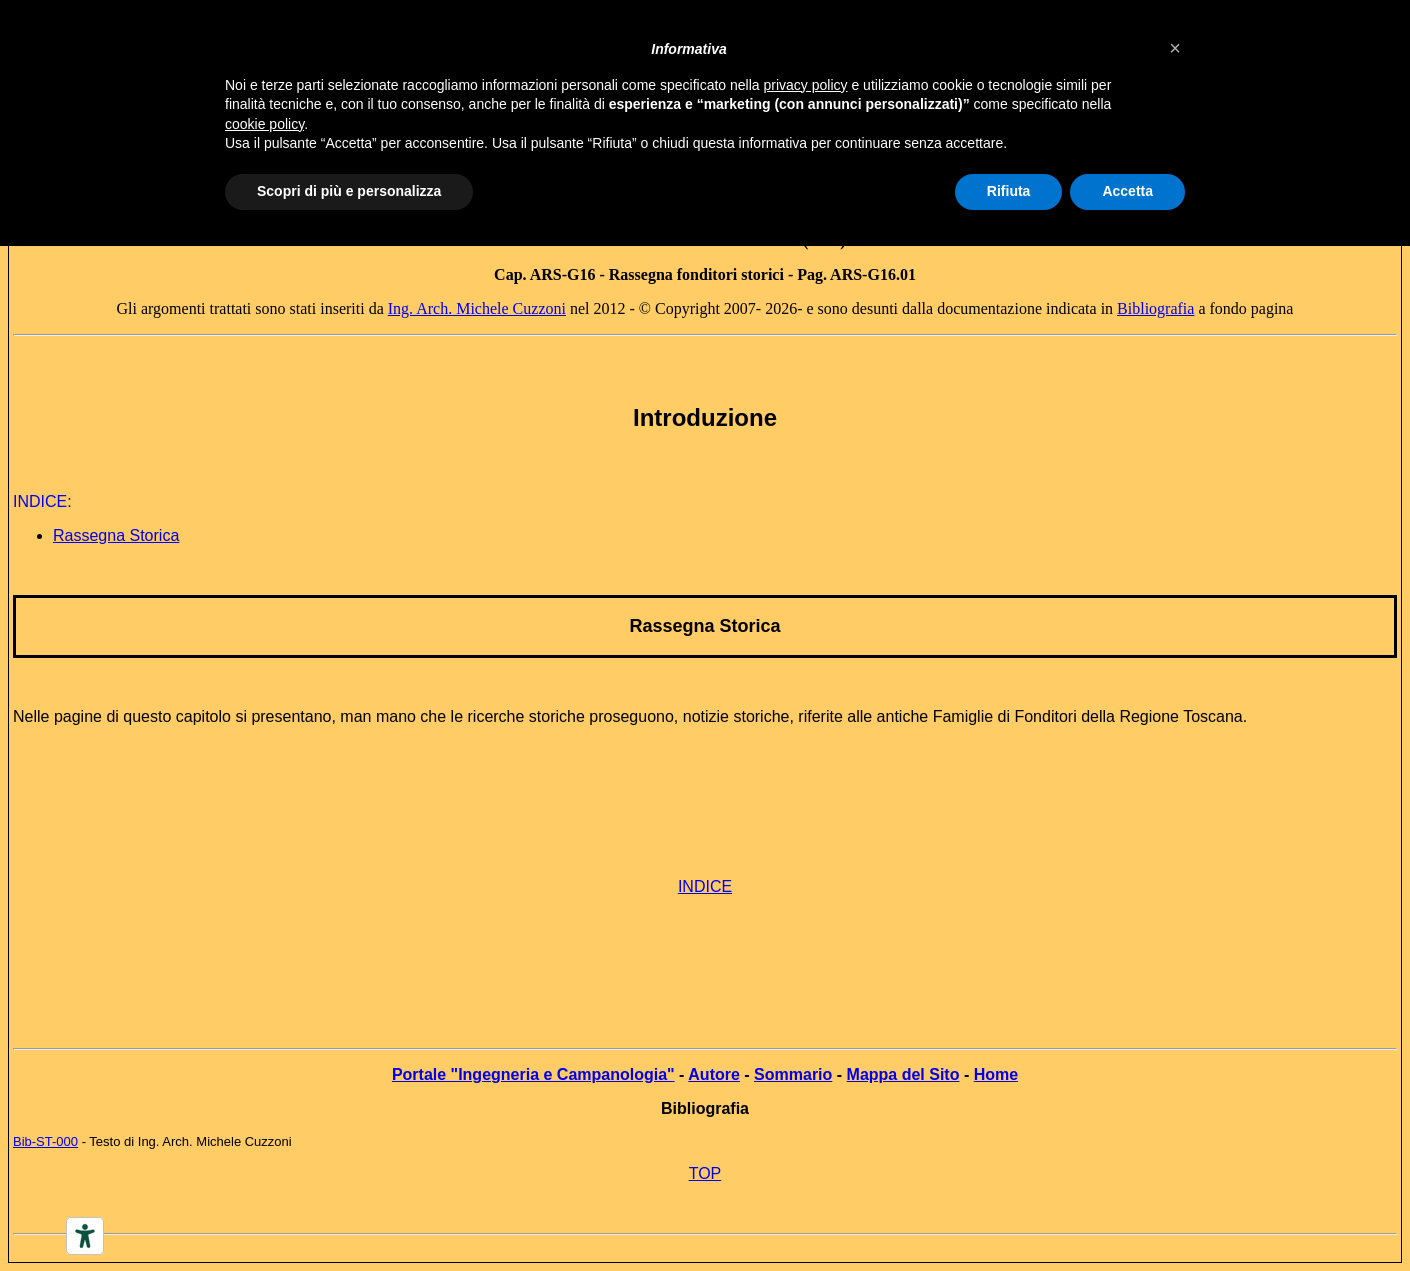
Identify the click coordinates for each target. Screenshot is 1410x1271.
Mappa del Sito (903, 1074)
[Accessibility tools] (85, 1236)
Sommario (793, 1074)
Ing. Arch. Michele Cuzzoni (477, 308)
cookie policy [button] (264, 124)
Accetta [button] (1127, 191)
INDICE (705, 886)
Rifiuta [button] (1009, 191)
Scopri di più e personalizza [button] (349, 191)
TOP (705, 1173)
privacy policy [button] (806, 85)
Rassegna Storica (704, 626)
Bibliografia (1155, 308)
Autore (714, 1074)
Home (996, 1074)
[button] (1175, 48)
